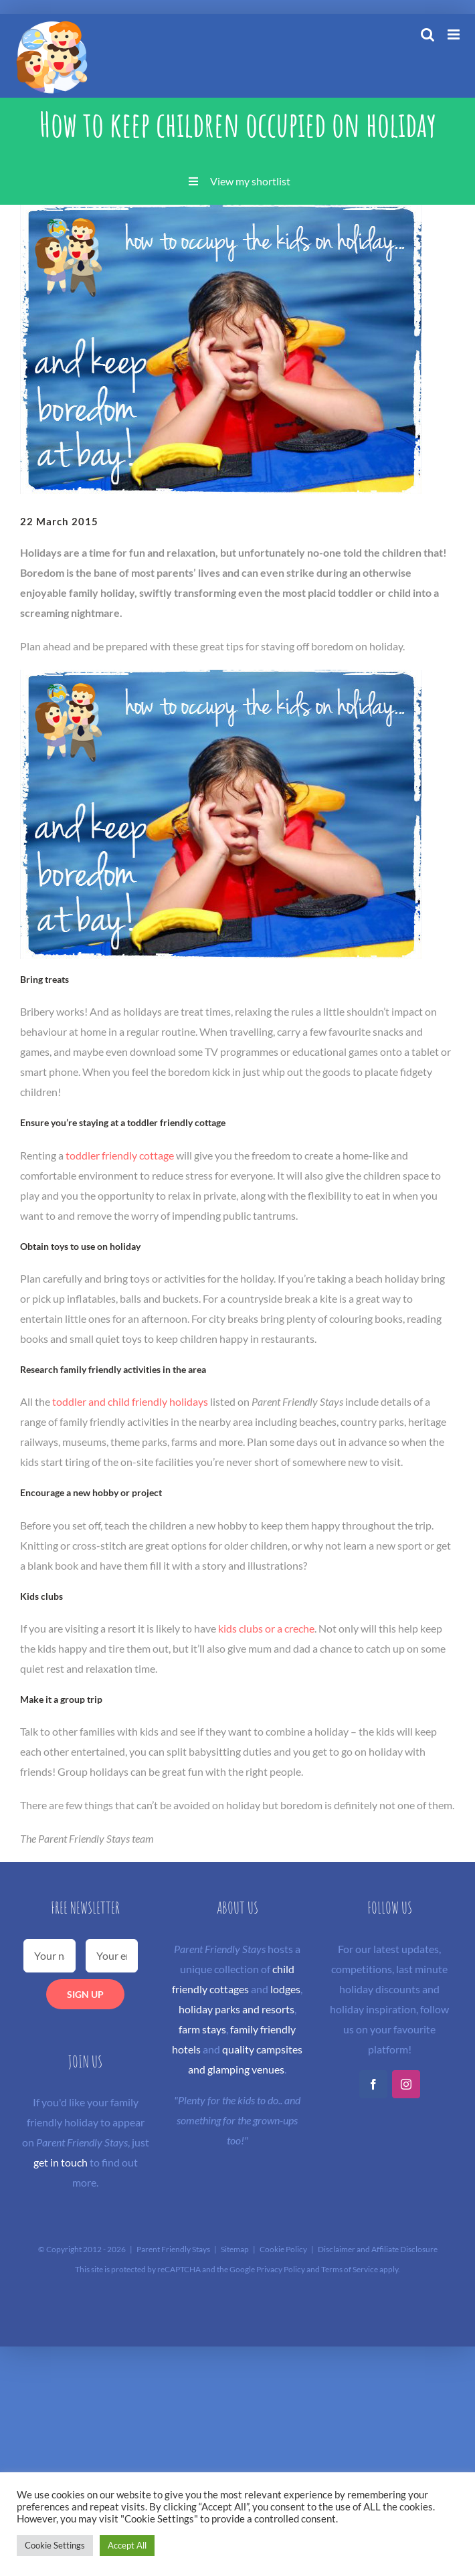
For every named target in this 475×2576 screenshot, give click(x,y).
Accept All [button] (127, 2545)
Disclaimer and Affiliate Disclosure (378, 2249)
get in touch (60, 2162)
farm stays (202, 2029)
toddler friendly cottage (120, 1155)
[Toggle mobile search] (427, 34)
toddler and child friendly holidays (130, 1401)
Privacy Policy (280, 2269)
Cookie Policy (283, 2249)
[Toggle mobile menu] (455, 34)
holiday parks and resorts (236, 2009)
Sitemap (235, 2249)
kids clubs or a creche (266, 1628)
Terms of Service (349, 2269)
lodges (285, 1989)
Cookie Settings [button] (55, 2545)
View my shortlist (250, 181)
